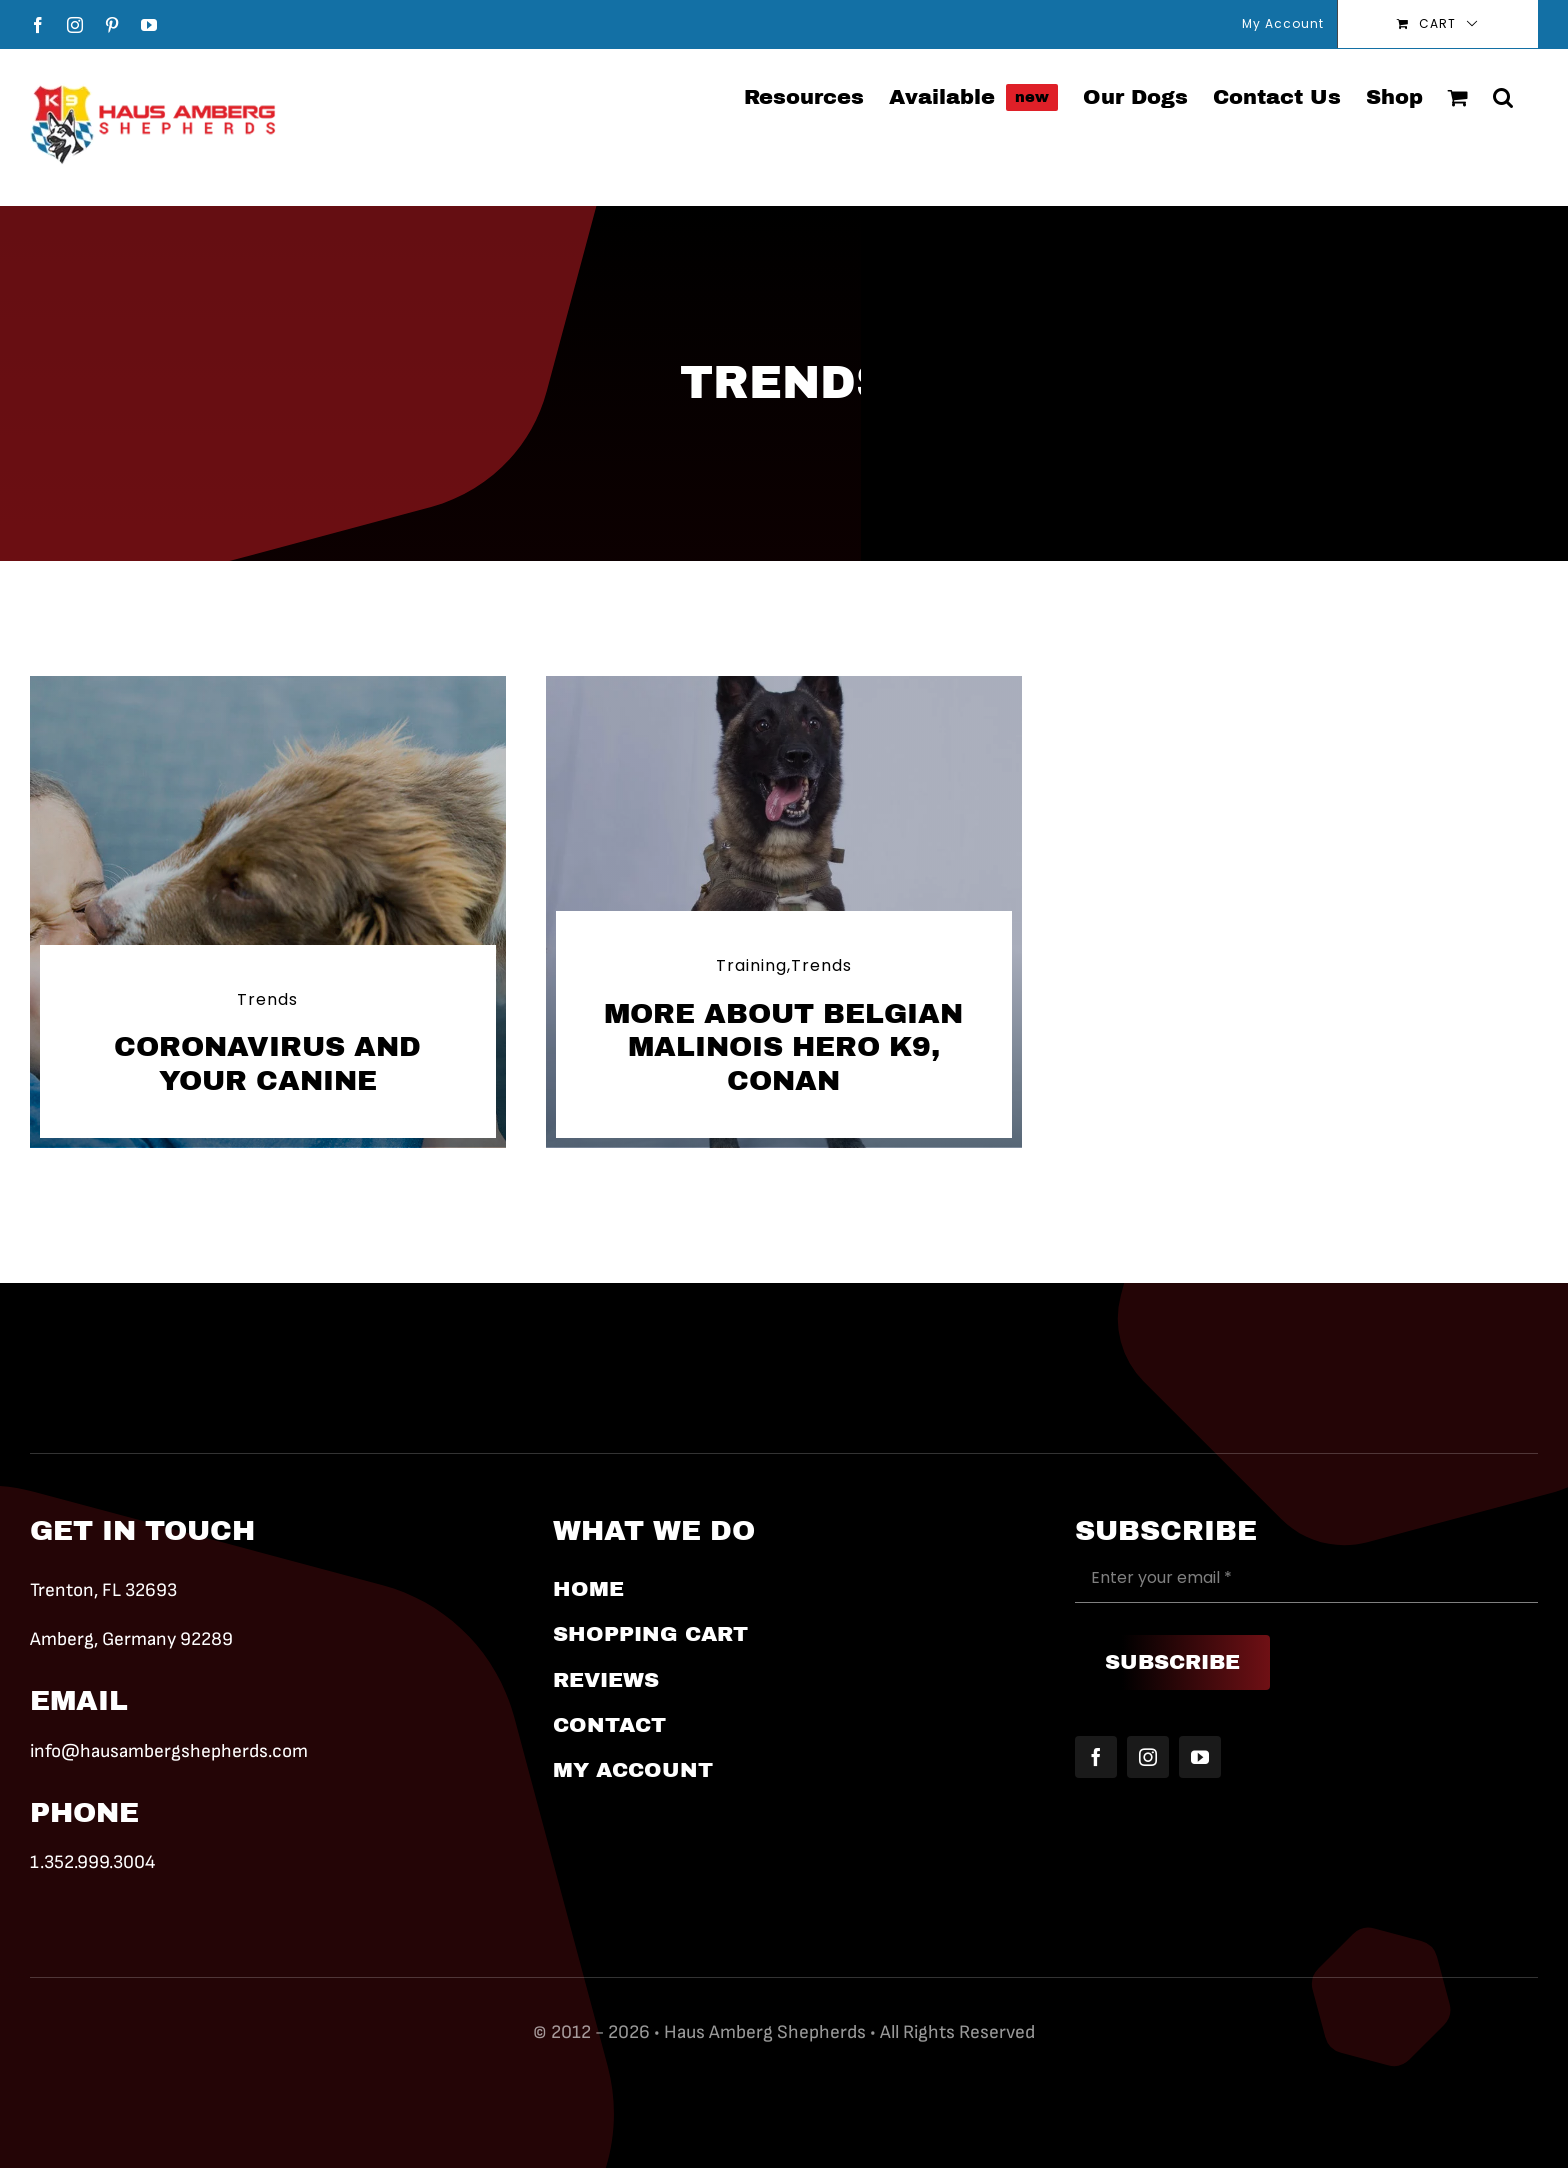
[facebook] (1096, 1757)
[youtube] (1200, 1757)
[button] (1503, 96)
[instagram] (1148, 1757)
